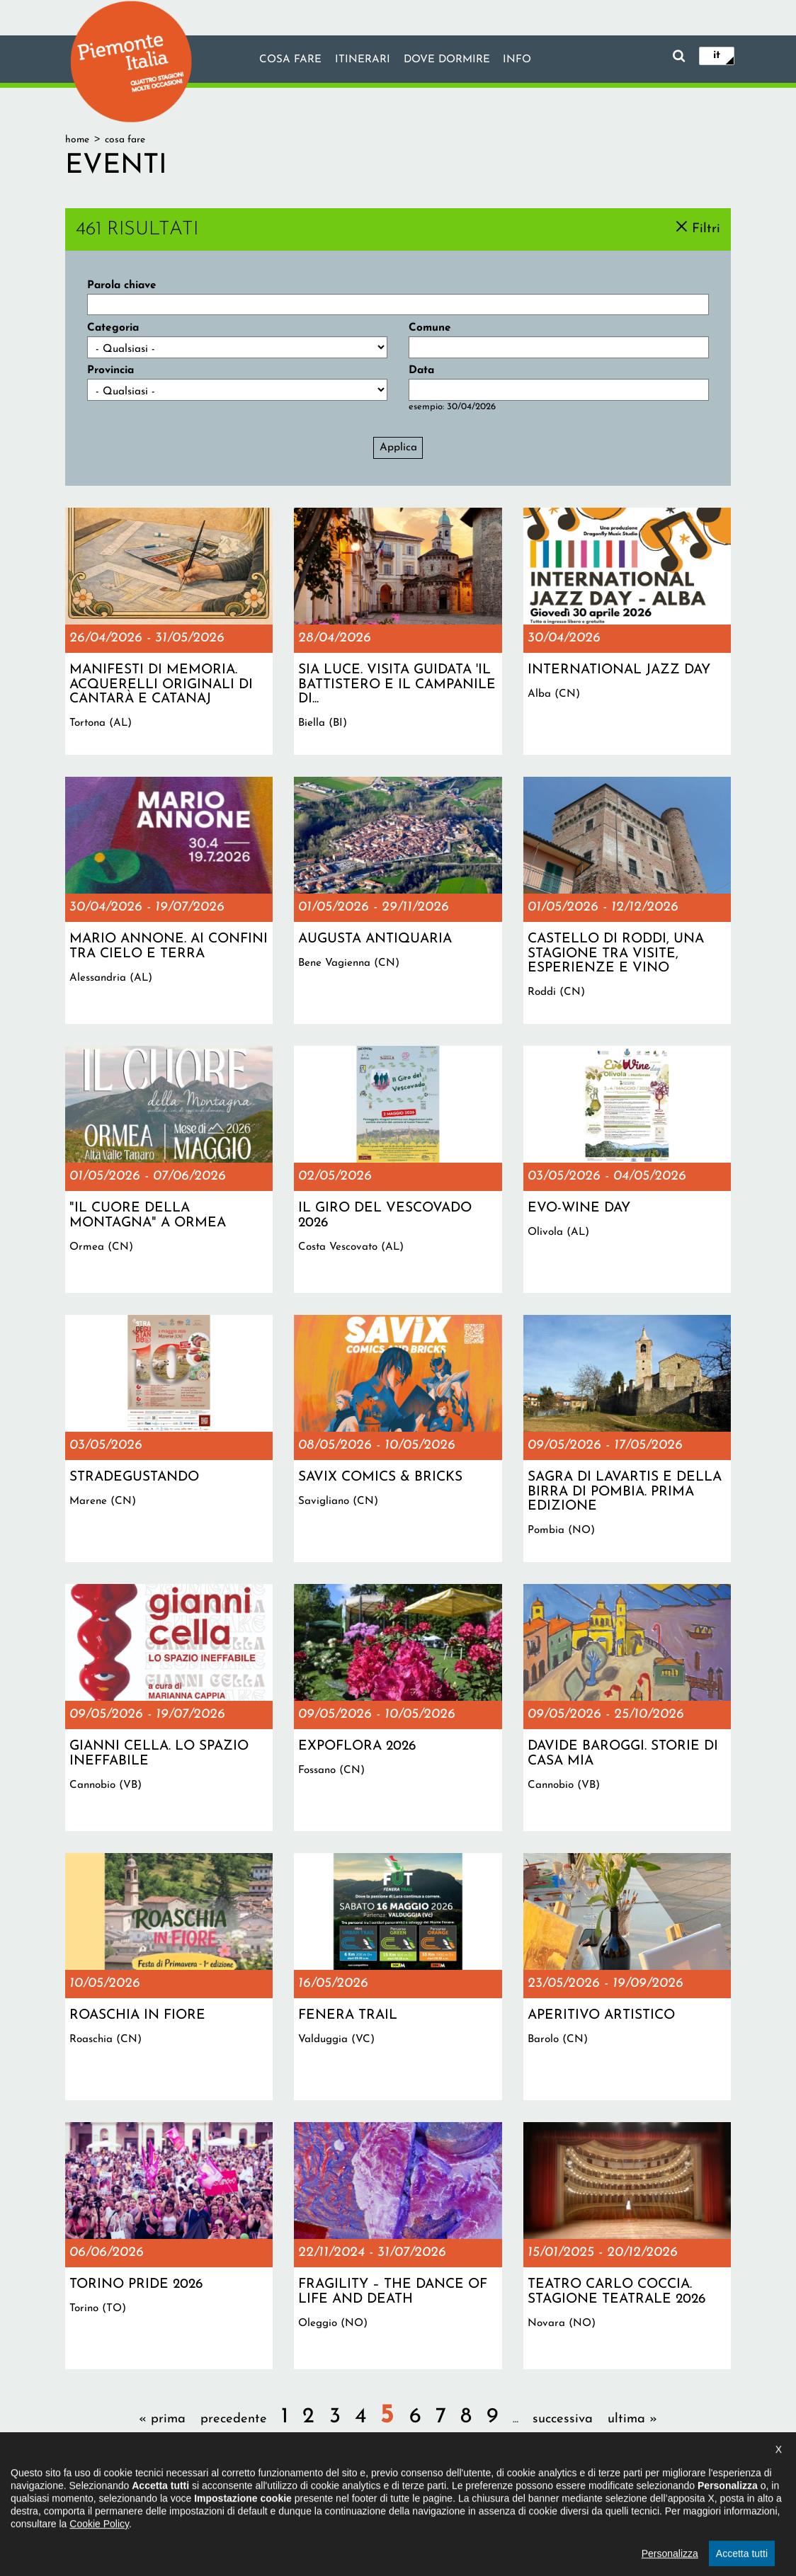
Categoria (113, 328)
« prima (162, 2419)
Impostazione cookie (535, 2501)
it (716, 55)
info (518, 60)
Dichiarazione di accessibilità (337, 2501)
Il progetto (236, 2501)
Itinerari (362, 60)
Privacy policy (444, 2501)
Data (421, 370)
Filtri (706, 228)
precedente (233, 2419)
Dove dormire (447, 60)
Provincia (110, 370)
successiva (563, 2419)
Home (77, 139)
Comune (430, 328)
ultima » (632, 2419)
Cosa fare (289, 60)
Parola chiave (122, 285)
